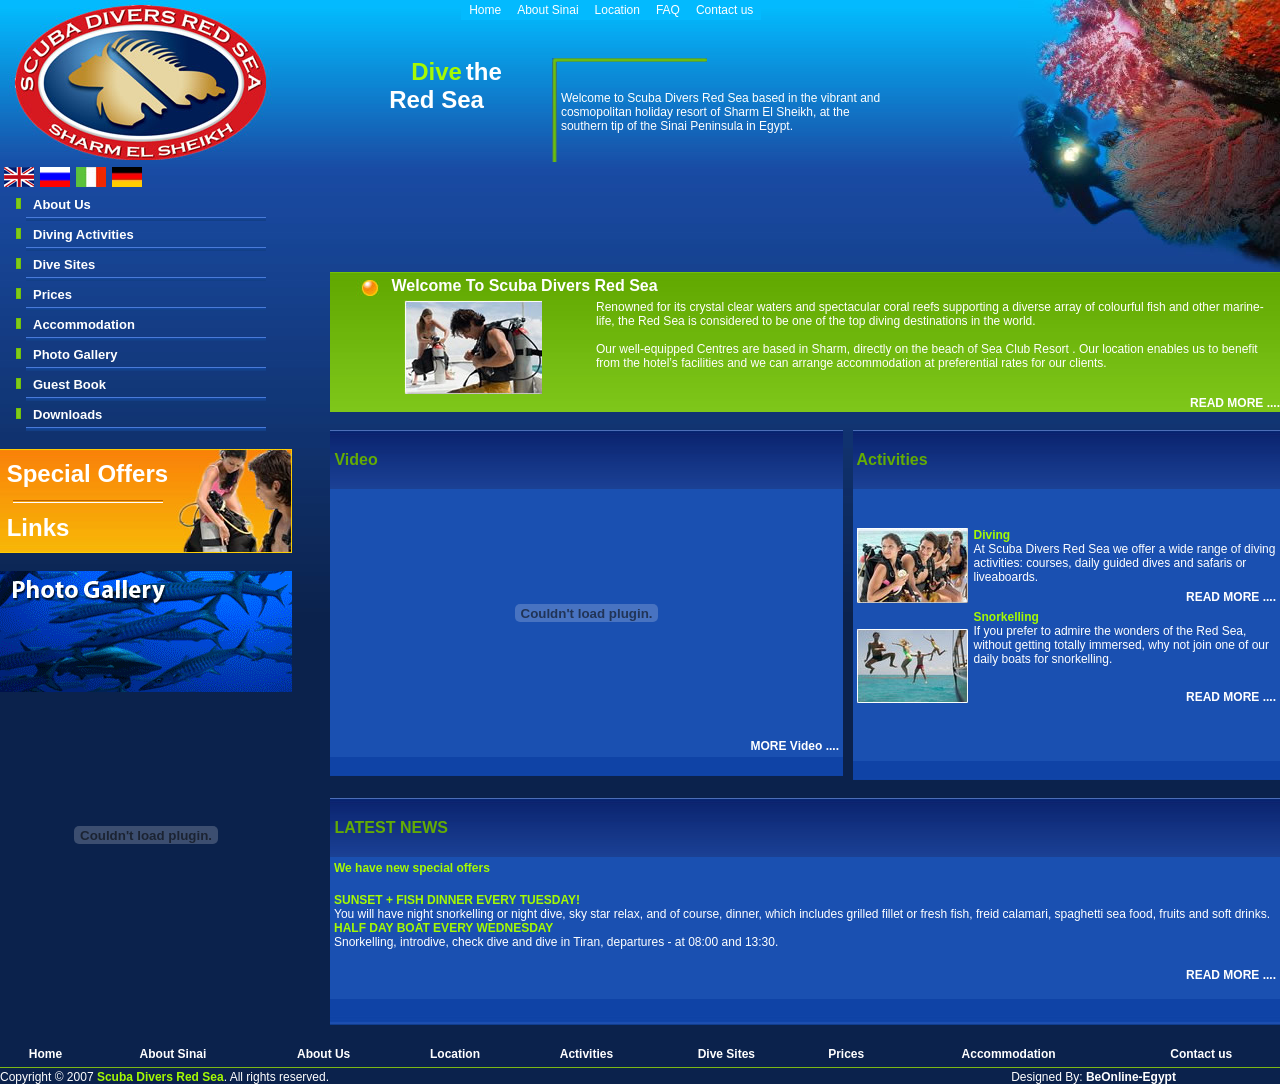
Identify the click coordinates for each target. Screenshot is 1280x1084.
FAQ (668, 10)
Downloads (67, 414)
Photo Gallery (75, 354)
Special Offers (87, 473)
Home (485, 10)
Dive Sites (64, 264)
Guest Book (69, 384)
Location (617, 10)
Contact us (724, 10)
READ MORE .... (1235, 403)
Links (38, 527)
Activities (586, 1054)
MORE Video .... (795, 746)
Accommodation (84, 324)
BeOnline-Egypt (1131, 1077)
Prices (52, 294)
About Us (62, 204)
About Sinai (547, 10)
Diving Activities (83, 234)
